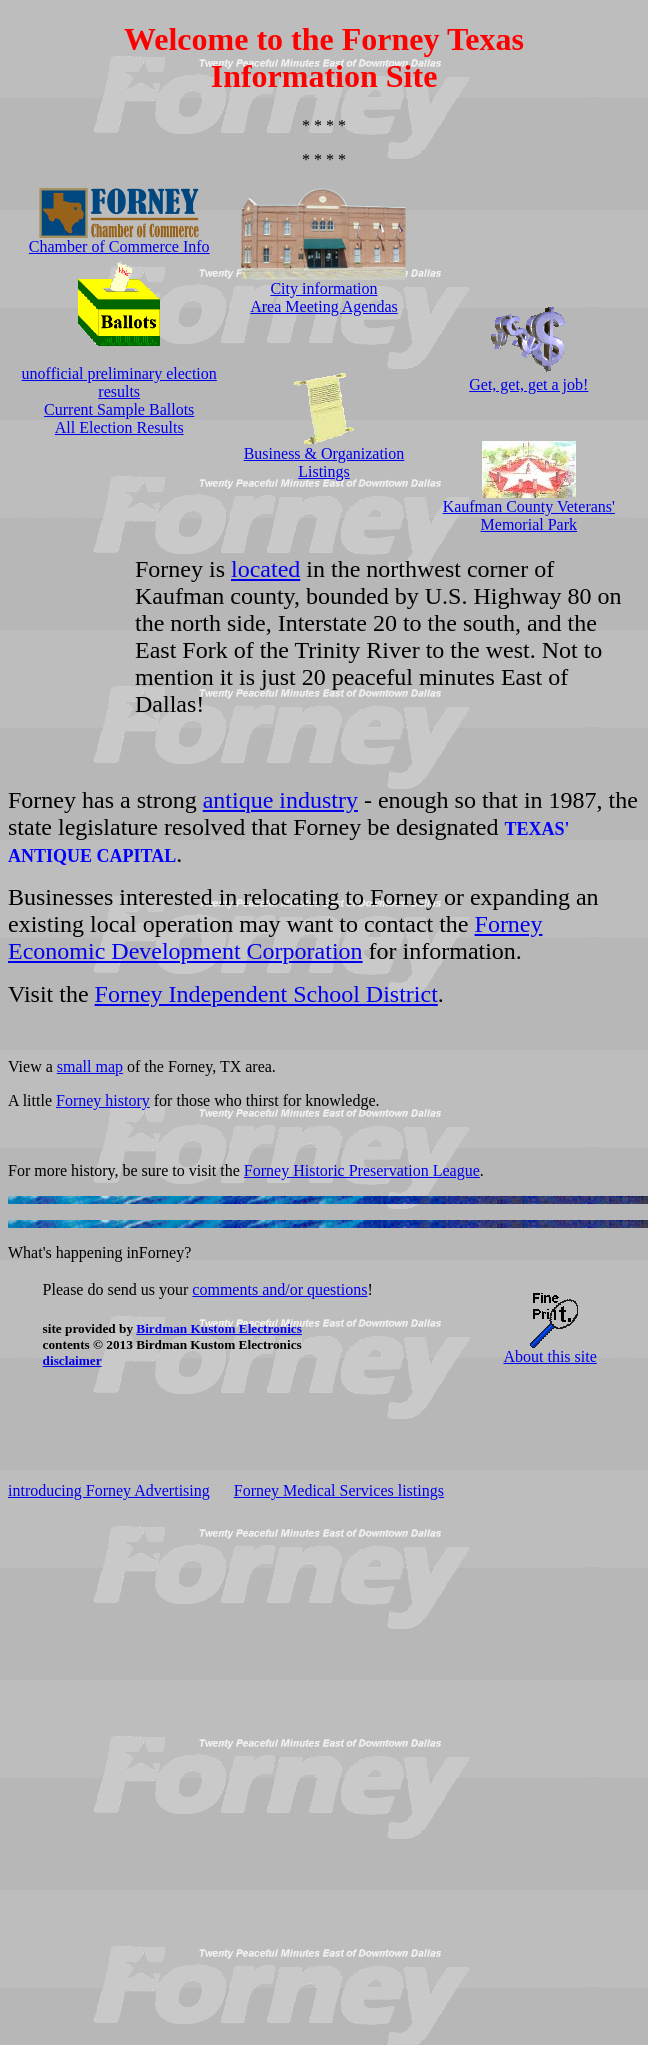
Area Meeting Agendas (324, 306)
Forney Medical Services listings (339, 1490)
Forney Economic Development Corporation (275, 937)
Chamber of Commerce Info (119, 246)
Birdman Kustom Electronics (219, 1328)
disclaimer (72, 1360)
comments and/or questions (279, 1289)
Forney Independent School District (266, 994)
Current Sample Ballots (119, 409)
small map (90, 1066)
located (265, 569)
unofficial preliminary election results (119, 382)
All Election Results (119, 427)
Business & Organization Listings (324, 462)
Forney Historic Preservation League (362, 1170)
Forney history (103, 1100)
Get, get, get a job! (528, 384)
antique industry (280, 800)
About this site (549, 1356)
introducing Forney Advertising (109, 1490)
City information (323, 288)
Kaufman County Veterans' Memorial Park (529, 515)
